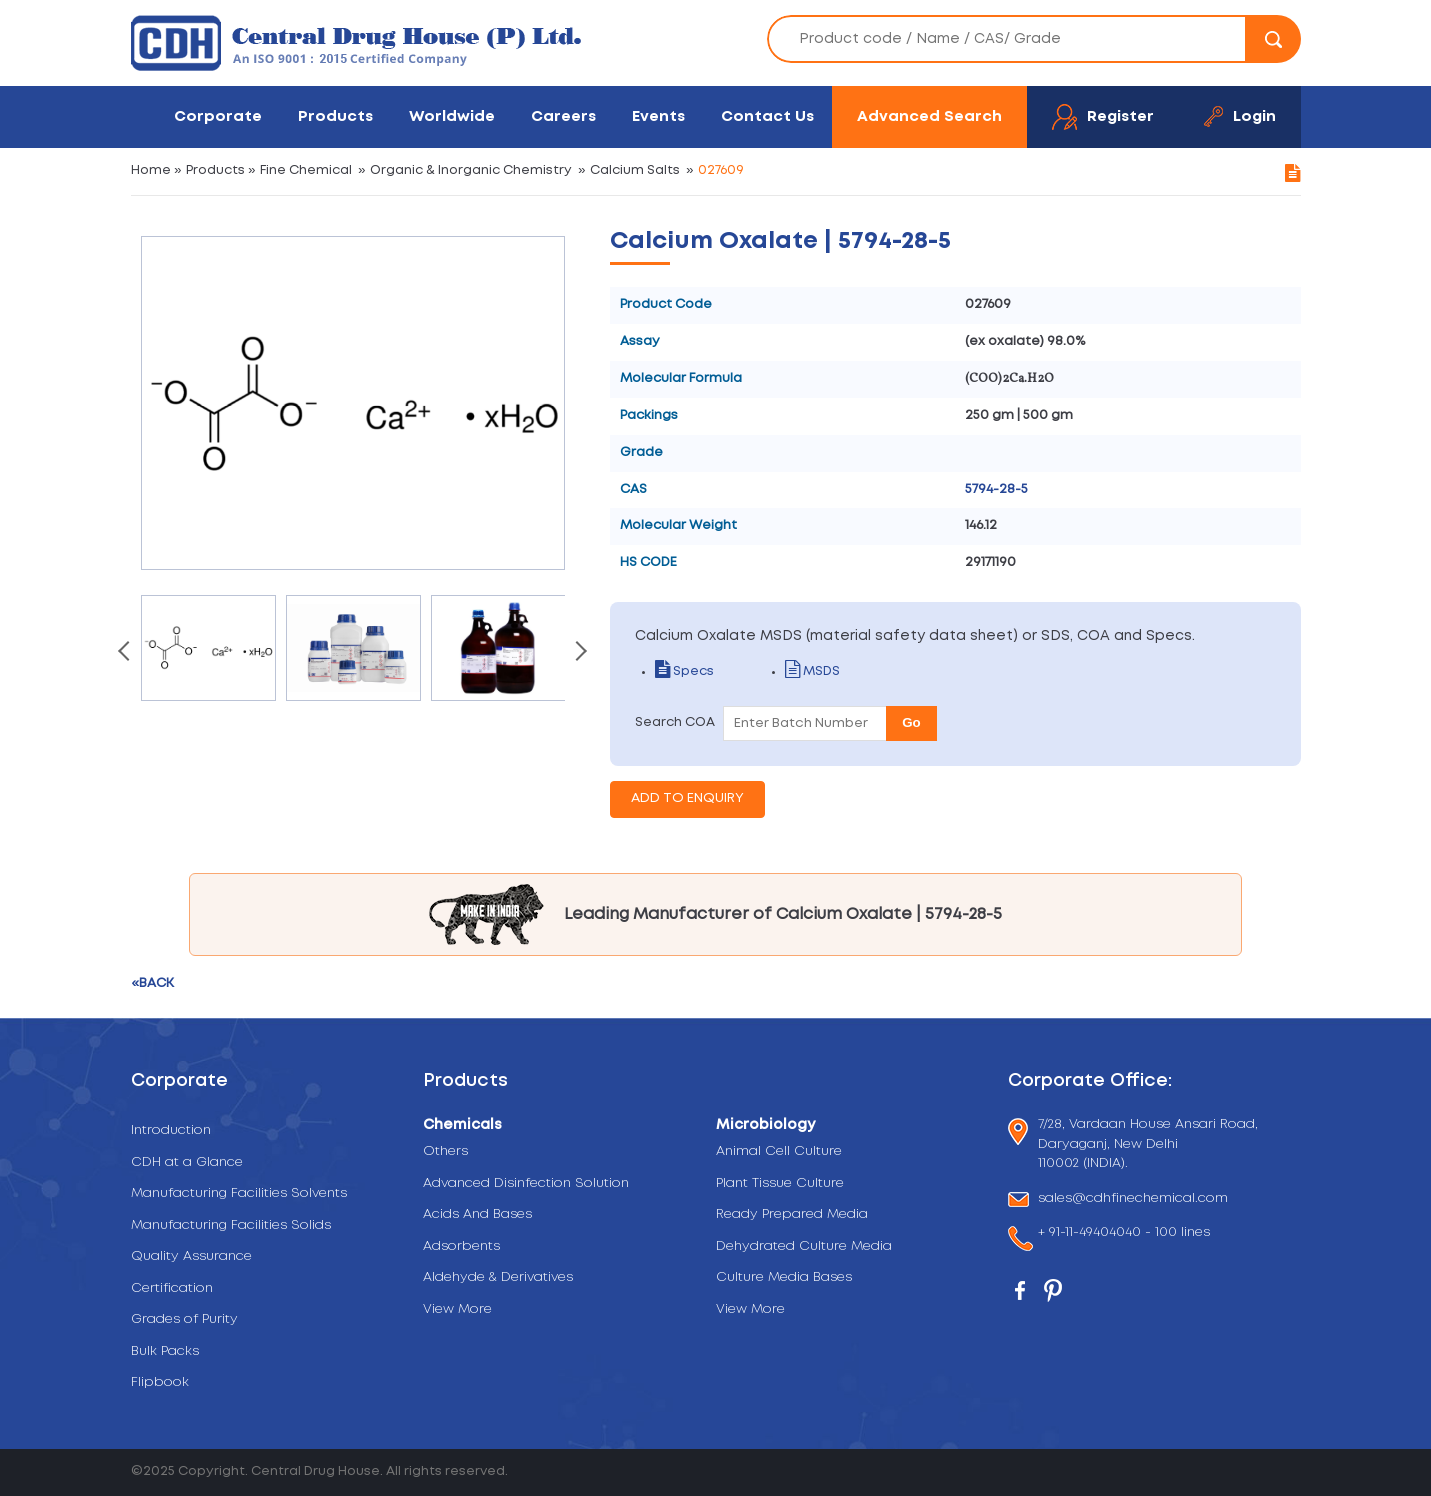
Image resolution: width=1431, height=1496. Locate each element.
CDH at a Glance (187, 1162)
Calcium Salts (635, 170)
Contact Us (767, 116)
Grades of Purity (184, 1319)
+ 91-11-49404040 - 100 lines (1124, 1234)
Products (335, 116)
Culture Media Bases (784, 1277)
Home (151, 170)
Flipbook (160, 1382)
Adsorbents (461, 1246)
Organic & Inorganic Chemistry (471, 170)
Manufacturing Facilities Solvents (239, 1193)
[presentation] (126, 653)
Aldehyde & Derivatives (498, 1277)
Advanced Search (929, 116)
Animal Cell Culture (779, 1151)
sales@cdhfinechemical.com (1133, 1199)
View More (457, 1309)
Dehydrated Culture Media (804, 1246)
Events (658, 116)
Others (445, 1151)
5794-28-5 (996, 489)
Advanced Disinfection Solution (526, 1183)
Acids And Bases (477, 1214)
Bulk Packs (165, 1351)
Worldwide (452, 116)
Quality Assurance (191, 1256)
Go (911, 722)
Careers (563, 116)
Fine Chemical (306, 170)
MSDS (812, 671)
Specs (684, 671)
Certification (172, 1288)
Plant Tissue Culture (780, 1183)
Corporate (218, 116)
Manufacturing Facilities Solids (231, 1225)
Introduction (171, 1130)
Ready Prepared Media (792, 1214)
